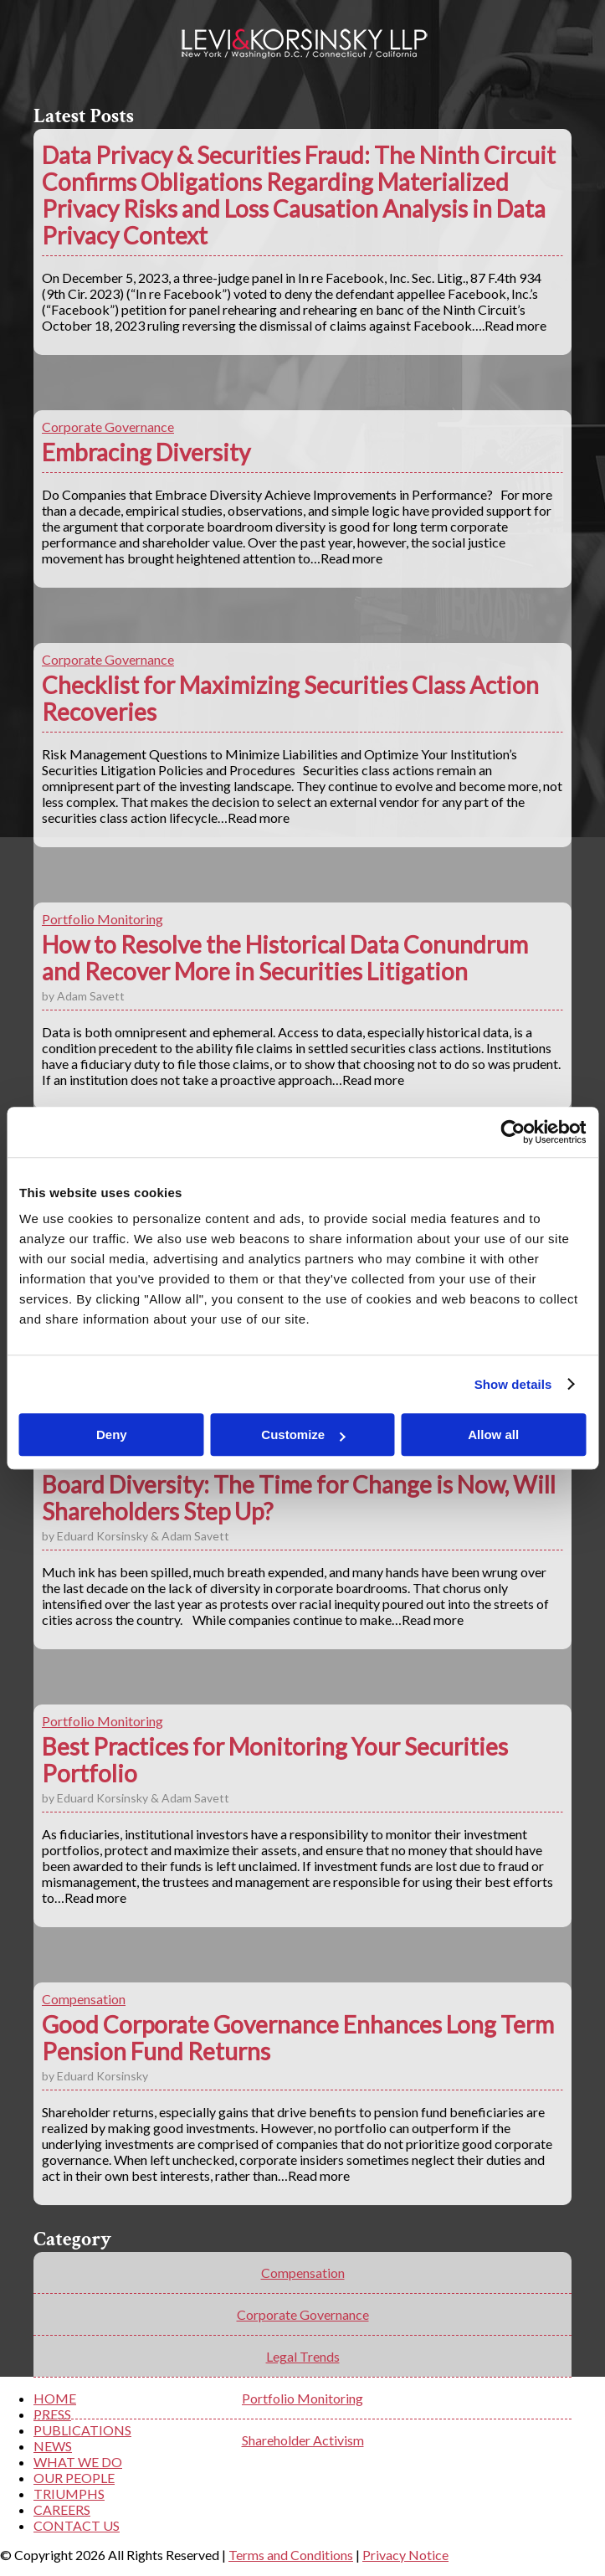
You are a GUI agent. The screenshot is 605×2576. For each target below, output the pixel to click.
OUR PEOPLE (74, 2478)
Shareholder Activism (303, 2440)
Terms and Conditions (290, 2555)
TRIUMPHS (69, 2493)
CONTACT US (76, 2525)
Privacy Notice (405, 2555)
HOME (54, 2398)
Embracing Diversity (146, 452)
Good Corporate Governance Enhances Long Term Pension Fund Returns (298, 2037)
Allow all (493, 1434)
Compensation (84, 1999)
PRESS (52, 2414)
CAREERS (61, 2509)
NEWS (52, 2446)
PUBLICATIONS (82, 2430)
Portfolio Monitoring (102, 919)
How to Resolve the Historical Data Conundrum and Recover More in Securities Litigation (285, 957)
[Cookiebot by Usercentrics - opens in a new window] (512, 1131)
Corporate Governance (108, 426)
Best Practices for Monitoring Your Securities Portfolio (275, 1759)
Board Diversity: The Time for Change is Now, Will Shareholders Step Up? (299, 1497)
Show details (513, 1384)
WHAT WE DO (77, 2462)
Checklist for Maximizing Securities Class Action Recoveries (290, 698)
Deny (111, 1434)
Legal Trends (303, 2356)
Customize (303, 1434)
